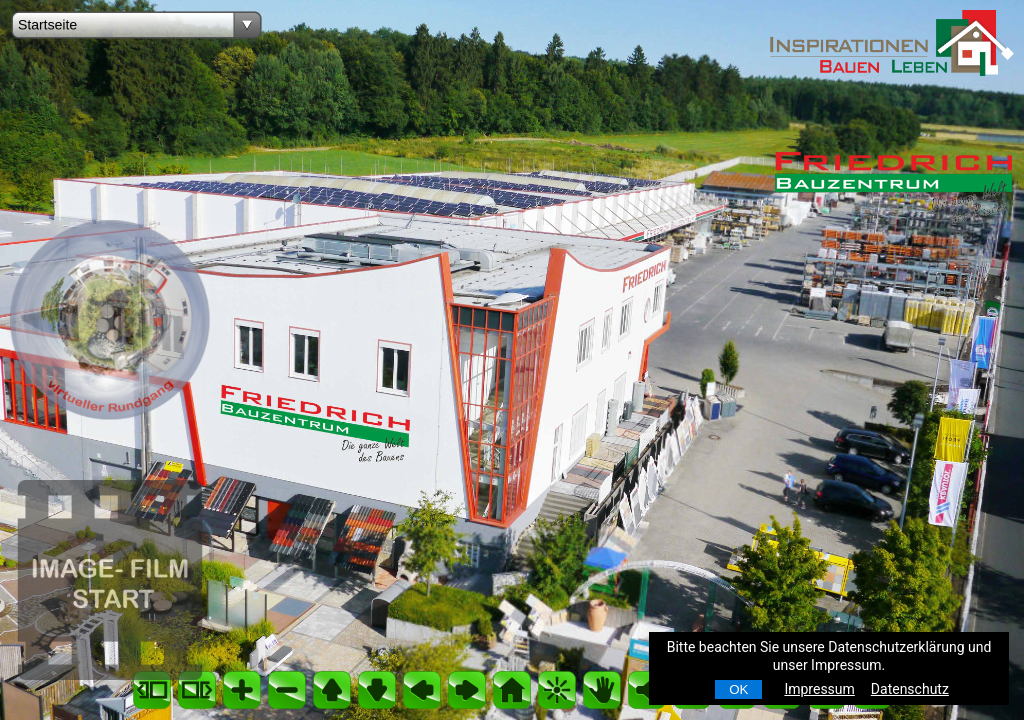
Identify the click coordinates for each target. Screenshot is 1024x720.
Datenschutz (910, 689)
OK (738, 689)
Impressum (819, 689)
